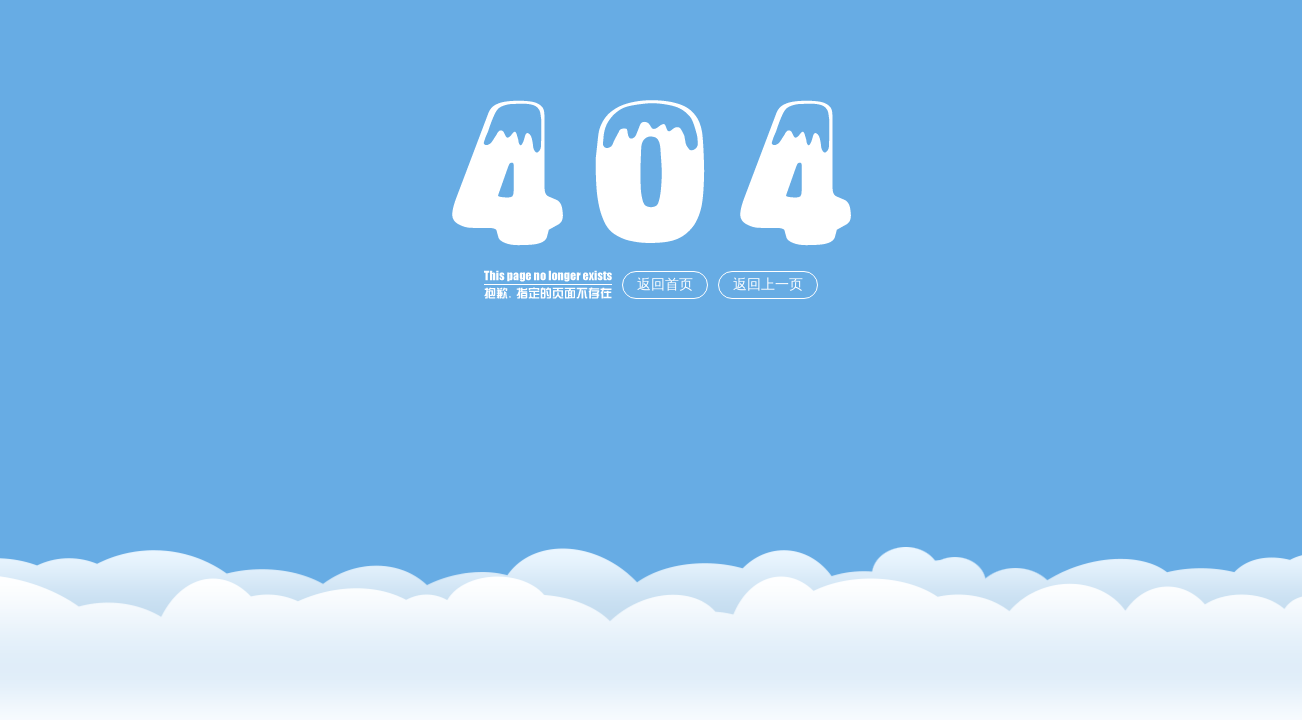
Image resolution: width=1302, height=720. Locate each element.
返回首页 (665, 284)
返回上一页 (768, 284)
